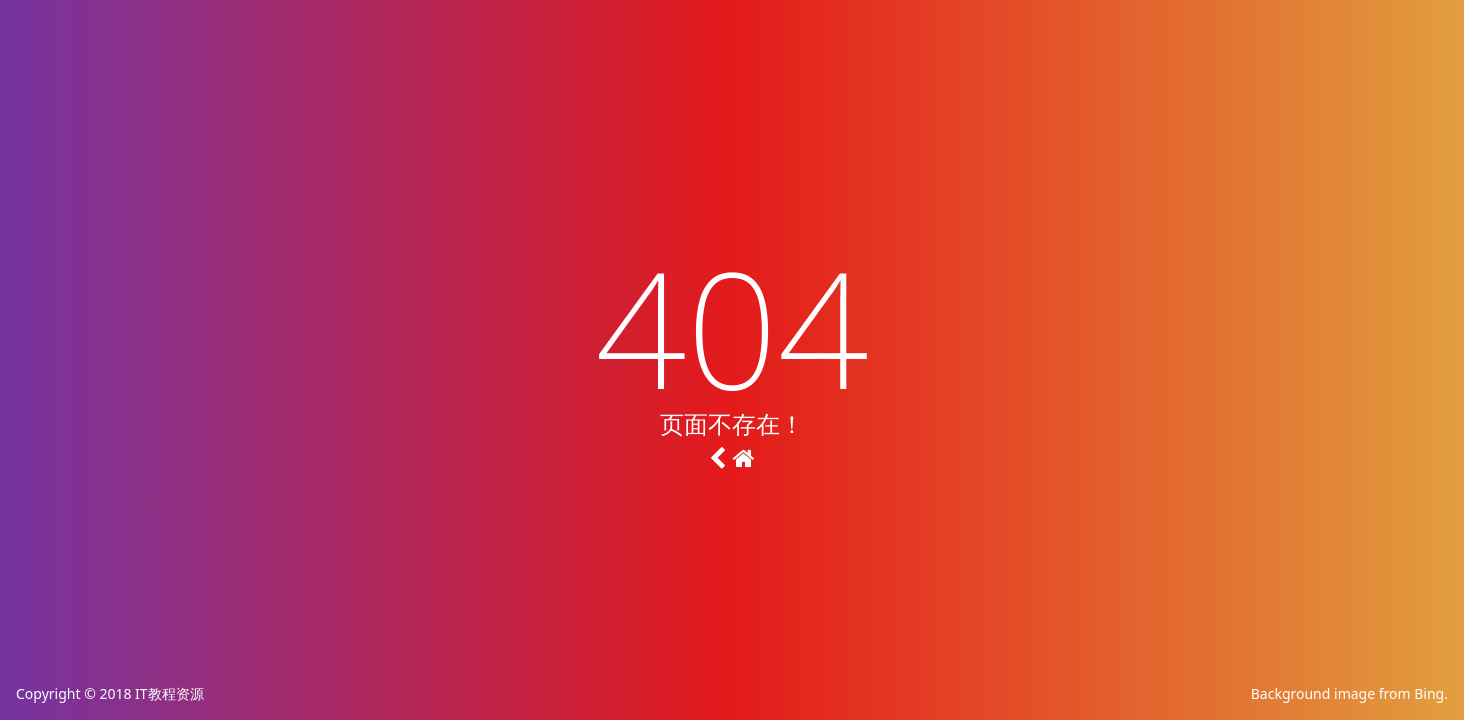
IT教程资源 (169, 693)
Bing (1429, 693)
